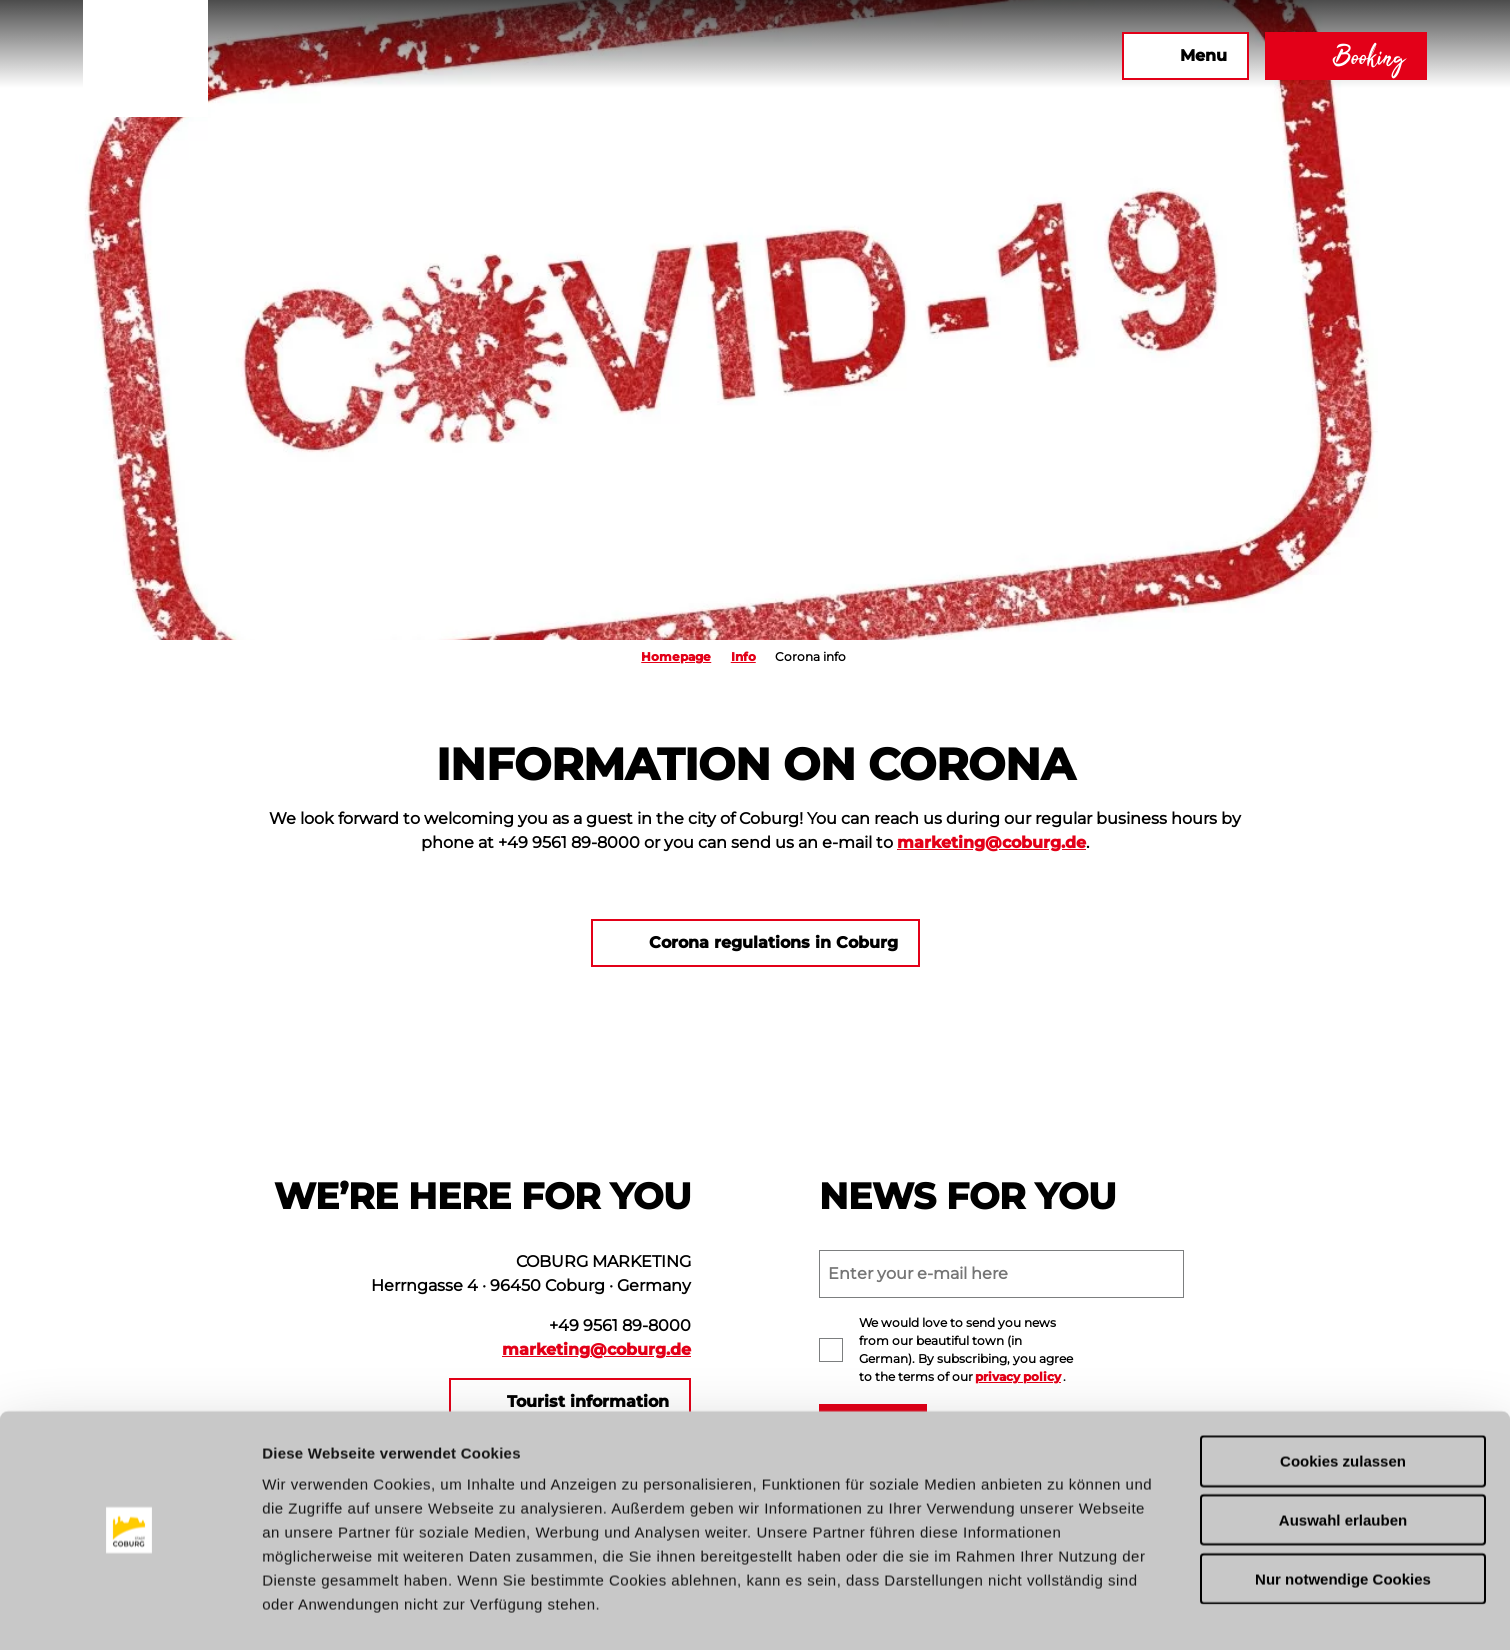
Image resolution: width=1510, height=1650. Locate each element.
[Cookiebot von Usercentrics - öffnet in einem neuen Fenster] (129, 1611)
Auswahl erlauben (1343, 1461)
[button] (890, 56)
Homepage (676, 656)
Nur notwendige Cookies (1343, 1520)
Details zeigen (1063, 1610)
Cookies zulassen (1343, 1402)
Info (743, 656)
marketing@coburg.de (991, 842)
